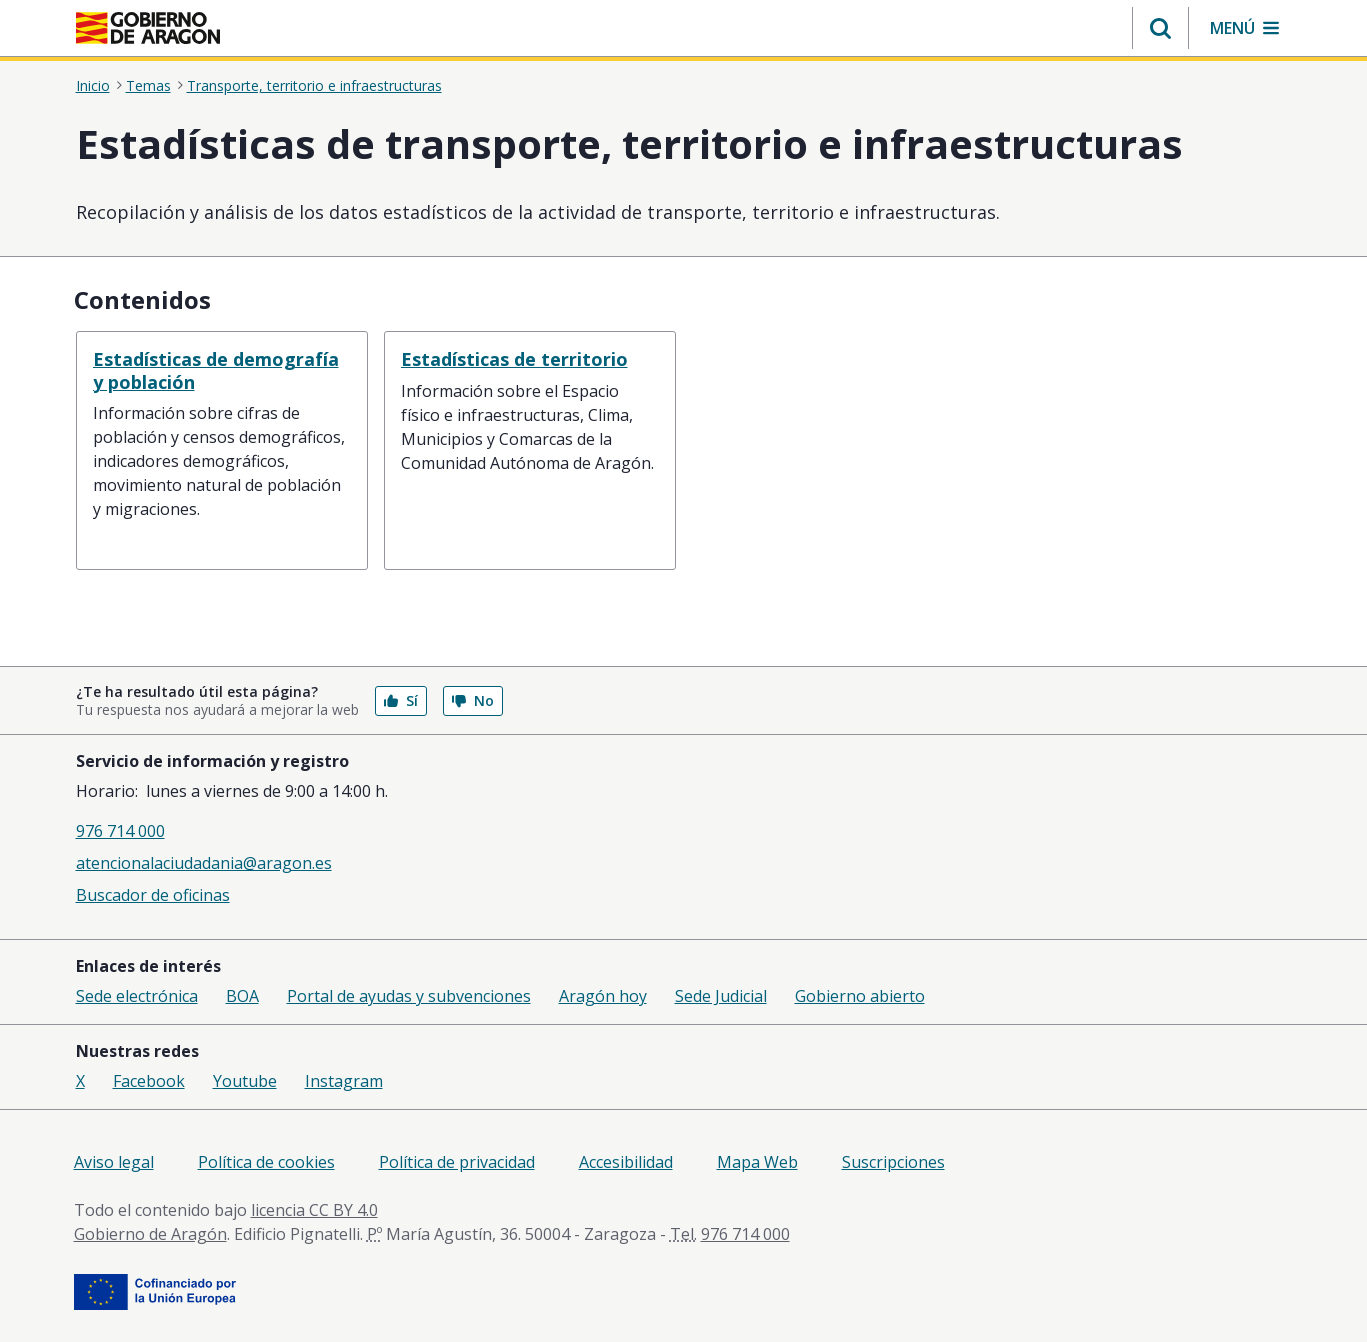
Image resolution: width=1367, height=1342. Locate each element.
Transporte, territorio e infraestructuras (314, 85)
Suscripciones (893, 1162)
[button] (1160, 28)
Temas (148, 85)
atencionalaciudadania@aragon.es (204, 863)
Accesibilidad (626, 1162)
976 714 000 (120, 831)
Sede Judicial (721, 996)
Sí (401, 700)
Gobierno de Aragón (150, 1234)
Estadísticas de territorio (514, 359)
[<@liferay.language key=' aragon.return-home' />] (148, 28)
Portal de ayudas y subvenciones (409, 996)
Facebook (149, 1081)
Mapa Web (757, 1162)
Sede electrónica (137, 996)
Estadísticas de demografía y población (216, 370)
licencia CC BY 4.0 (314, 1210)
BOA (242, 996)
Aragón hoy (603, 996)
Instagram (344, 1081)
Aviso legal (114, 1162)
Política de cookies (266, 1162)
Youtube (245, 1081)
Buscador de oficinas (153, 895)
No (473, 700)
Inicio (93, 85)
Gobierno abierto (860, 996)
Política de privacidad (457, 1162)
